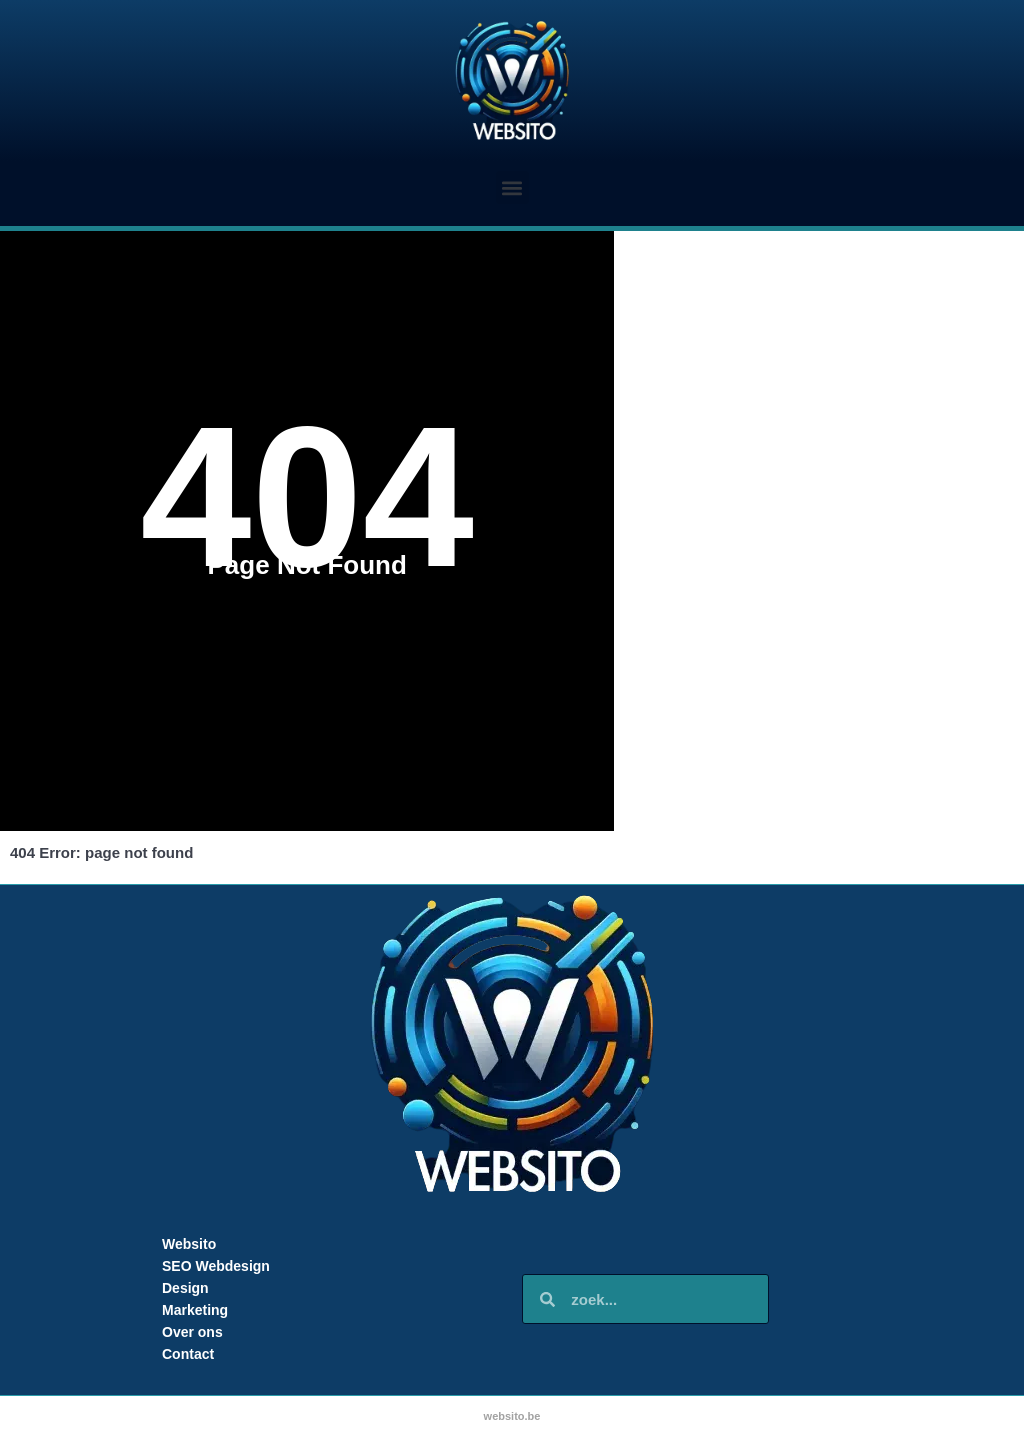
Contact (188, 1354)
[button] (512, 187)
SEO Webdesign (216, 1266)
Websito (189, 1244)
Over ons (192, 1332)
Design (185, 1288)
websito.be (512, 1416)
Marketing (195, 1310)
